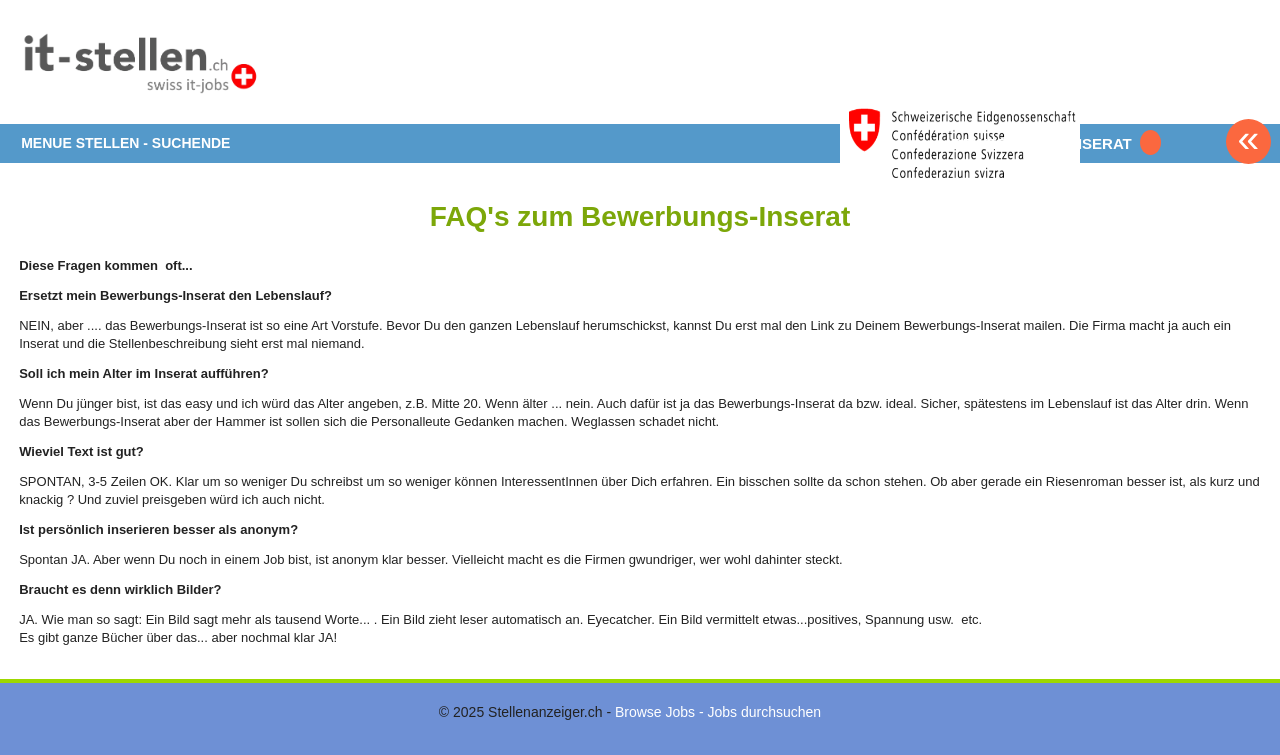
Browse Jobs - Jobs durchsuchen (718, 712)
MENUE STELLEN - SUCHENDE (125, 143)
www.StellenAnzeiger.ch (139, 69)
